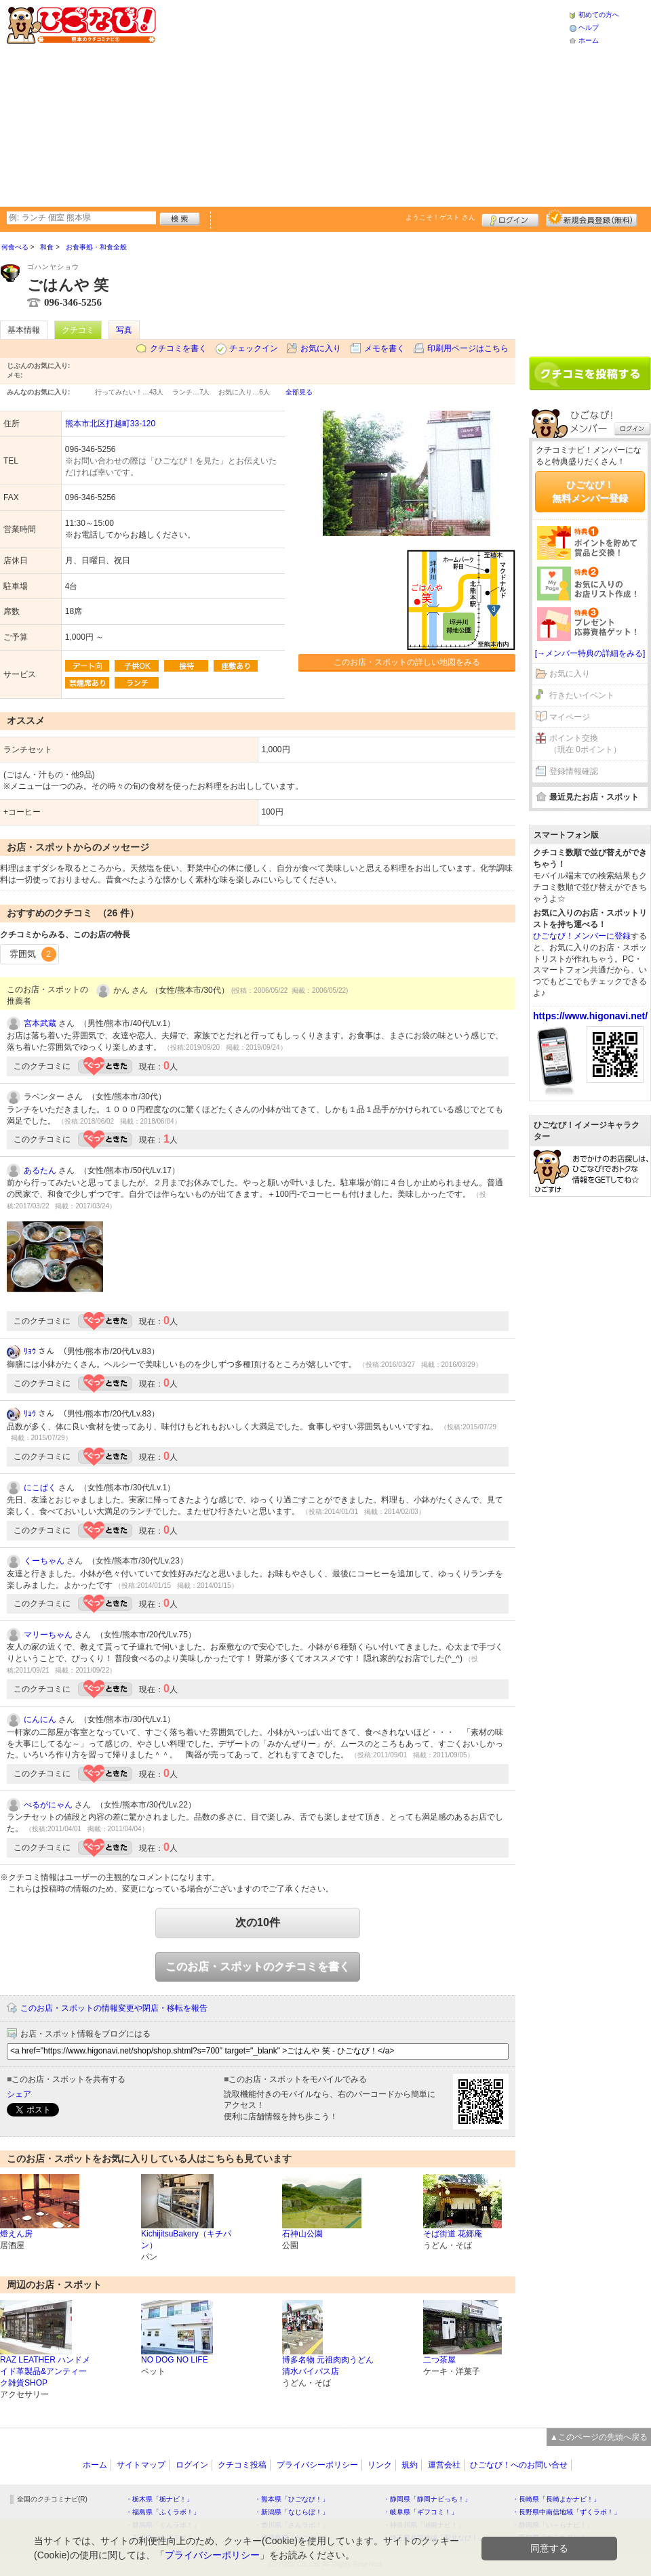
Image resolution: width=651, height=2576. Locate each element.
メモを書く (384, 348)
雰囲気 (32, 954)
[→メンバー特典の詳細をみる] (590, 653)
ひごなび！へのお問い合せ (519, 2465)
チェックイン (253, 348)
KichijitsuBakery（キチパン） (186, 2239)
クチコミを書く (178, 348)
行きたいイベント (581, 695)
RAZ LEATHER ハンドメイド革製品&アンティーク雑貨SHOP (45, 2371)
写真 (124, 330)
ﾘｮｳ (30, 1351)
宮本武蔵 (40, 1023)
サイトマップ (141, 2465)
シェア (19, 2094)
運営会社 (444, 2465)
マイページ (569, 717)
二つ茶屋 (439, 2360)
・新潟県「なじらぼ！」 (291, 2512)
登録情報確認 (573, 771)
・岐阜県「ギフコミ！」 (420, 2512)
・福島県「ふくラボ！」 (162, 2512)
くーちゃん (44, 1561)
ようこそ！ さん (440, 217)
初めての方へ (598, 14)
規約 (409, 2465)
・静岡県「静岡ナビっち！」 (427, 2499)
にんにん (40, 1719)
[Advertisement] (321, 102)
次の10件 (257, 1922)
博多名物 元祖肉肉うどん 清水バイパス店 (328, 2365)
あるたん (40, 1170)
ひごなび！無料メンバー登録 (590, 491)
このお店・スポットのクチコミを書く (257, 1966)
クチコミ (78, 330)
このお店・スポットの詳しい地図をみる (407, 662)
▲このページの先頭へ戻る (599, 2437)
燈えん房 (16, 2233)
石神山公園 (302, 2233)
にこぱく (40, 1487)
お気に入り (320, 348)
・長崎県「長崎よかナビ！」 (556, 2499)
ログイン (510, 218)
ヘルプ (588, 27)
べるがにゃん (48, 1805)
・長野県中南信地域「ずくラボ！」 (566, 2512)
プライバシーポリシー (317, 2465)
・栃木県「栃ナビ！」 (159, 2499)
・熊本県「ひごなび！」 (291, 2499)
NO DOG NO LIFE (174, 2360)
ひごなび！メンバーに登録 (582, 936)
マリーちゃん (48, 1634)
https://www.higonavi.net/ (590, 1015)
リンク (380, 2465)
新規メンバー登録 (591, 218)
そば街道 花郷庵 (452, 2233)
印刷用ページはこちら (468, 348)
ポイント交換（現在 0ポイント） (585, 743)
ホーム (588, 40)
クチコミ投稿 (242, 2465)
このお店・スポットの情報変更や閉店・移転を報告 (114, 2008)
